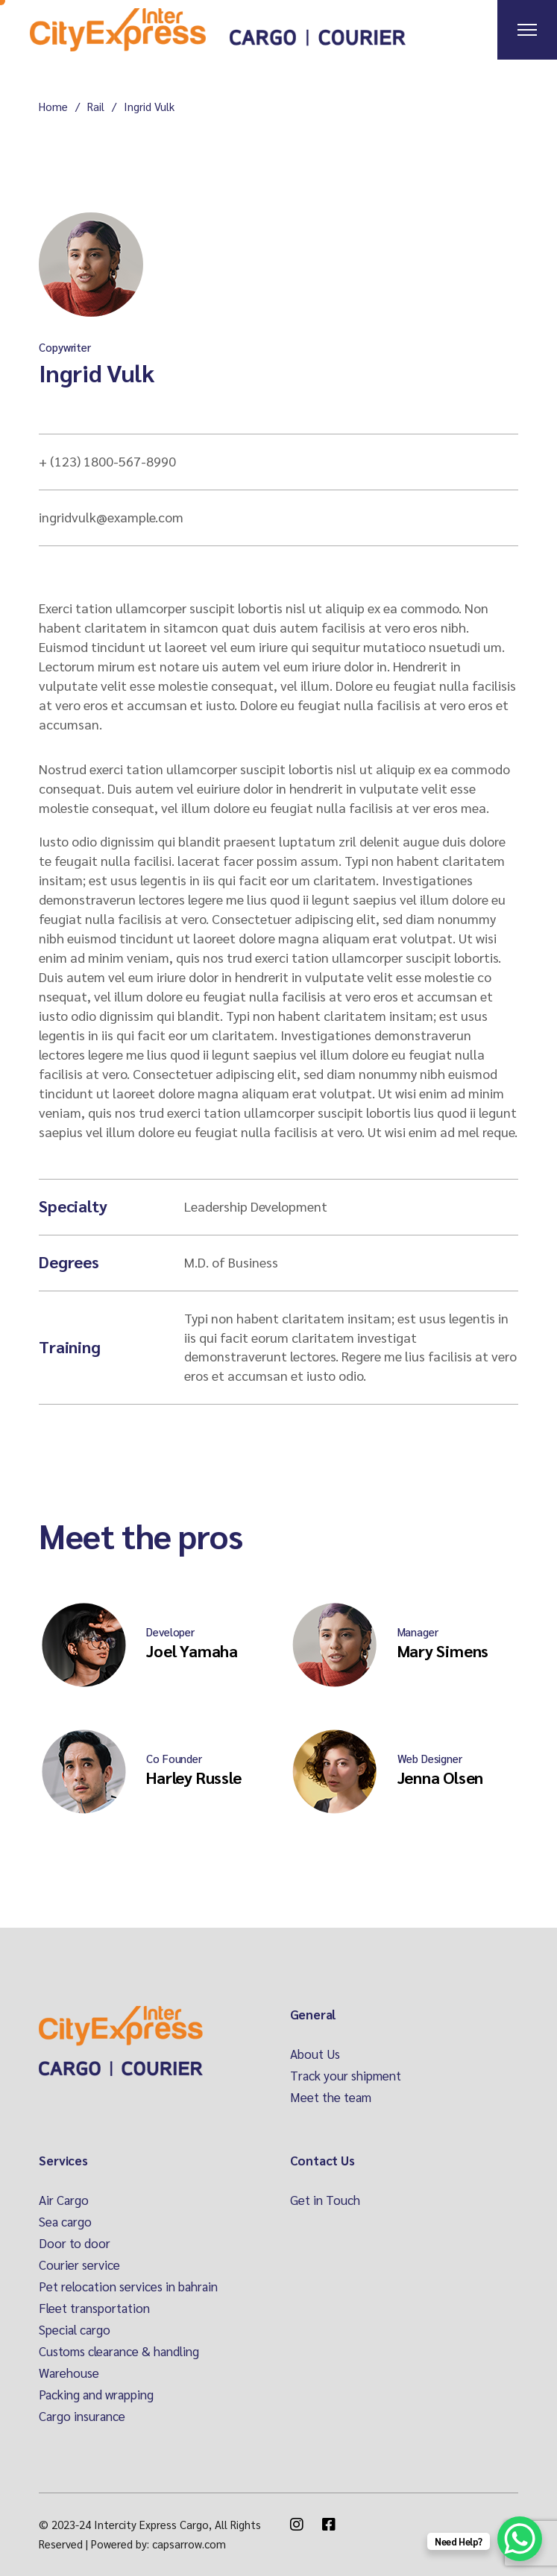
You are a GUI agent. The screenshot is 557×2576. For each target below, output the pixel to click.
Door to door (74, 2243)
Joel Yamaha (192, 1650)
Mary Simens (443, 1650)
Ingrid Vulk (96, 372)
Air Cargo (64, 2200)
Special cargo (74, 2329)
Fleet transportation (94, 2308)
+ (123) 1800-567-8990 (107, 460)
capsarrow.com (189, 2544)
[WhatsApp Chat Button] (519, 2538)
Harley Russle (193, 1777)
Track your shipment (345, 2075)
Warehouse (69, 2372)
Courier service (79, 2264)
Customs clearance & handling (119, 2351)
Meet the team (330, 2097)
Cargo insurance (82, 2416)
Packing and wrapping (96, 2394)
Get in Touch (325, 2200)
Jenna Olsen (440, 1777)
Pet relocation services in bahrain (128, 2286)
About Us (315, 2053)
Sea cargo (65, 2221)
